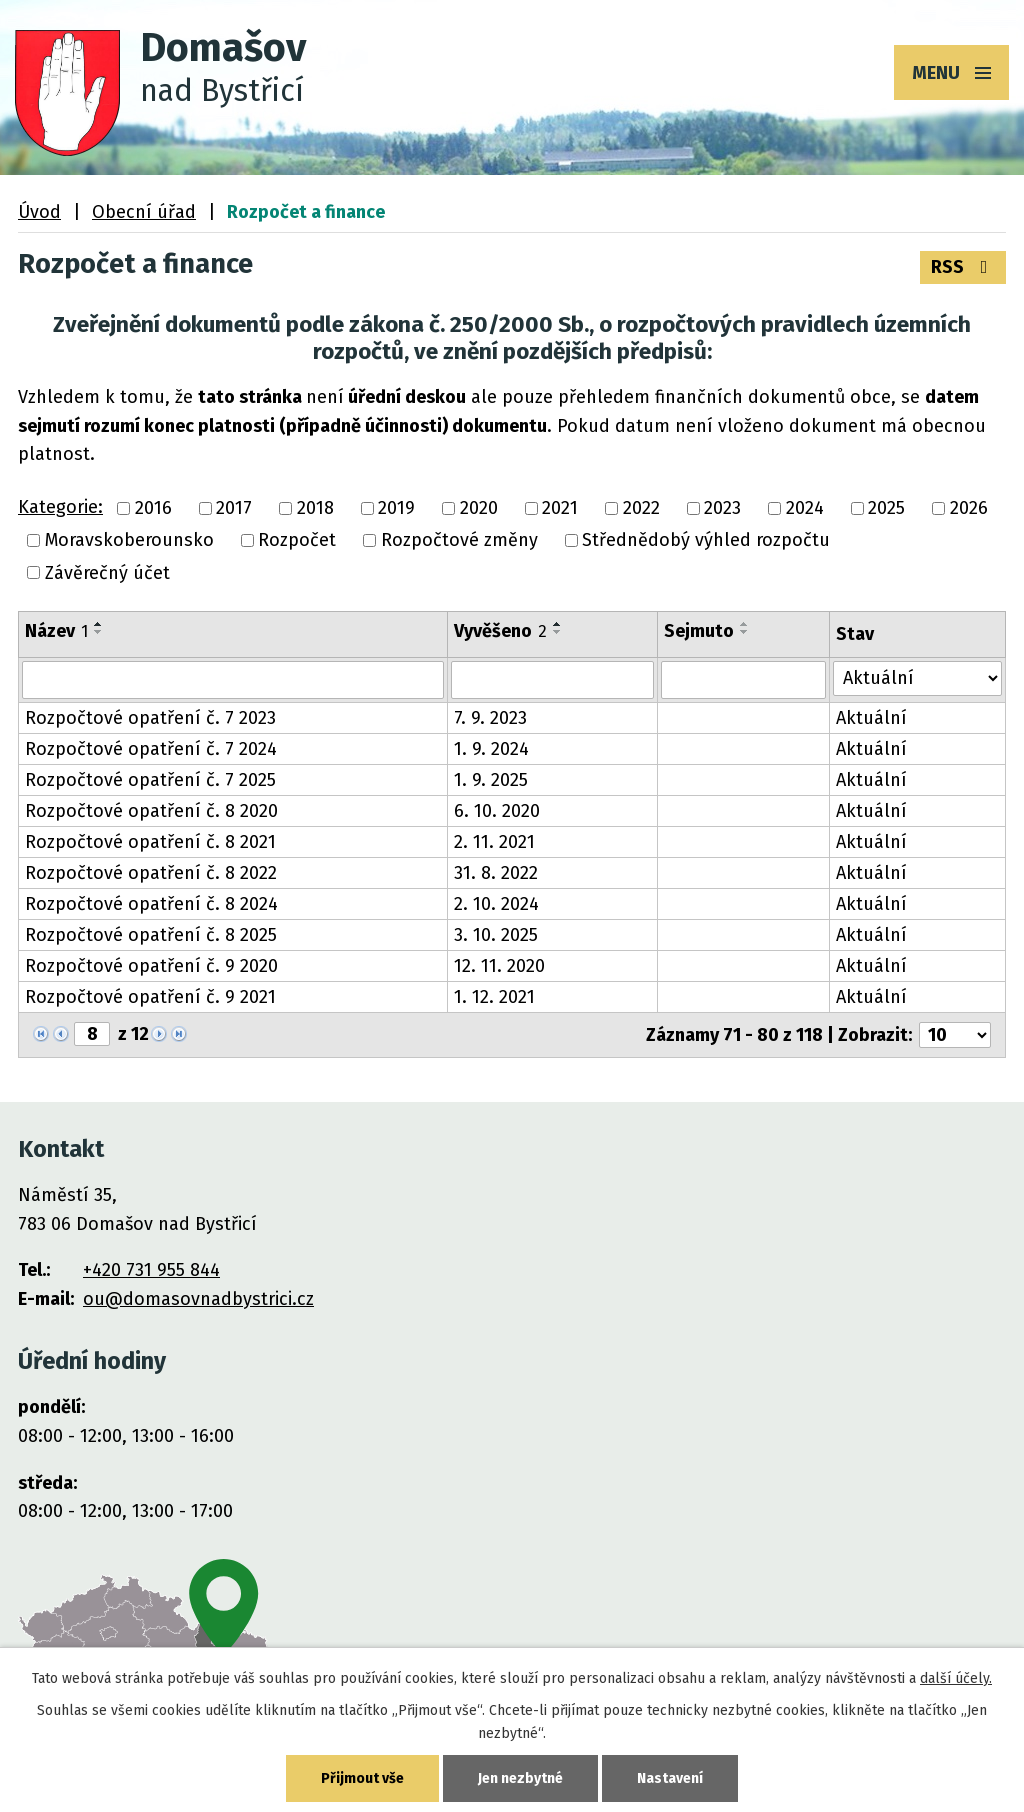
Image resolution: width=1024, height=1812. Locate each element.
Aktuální (871, 718)
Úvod (39, 212)
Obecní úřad (144, 212)
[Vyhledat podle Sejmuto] (744, 680)
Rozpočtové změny (459, 541)
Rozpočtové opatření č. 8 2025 (151, 935)
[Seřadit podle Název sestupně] (99, 632)
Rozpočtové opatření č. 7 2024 (151, 749)
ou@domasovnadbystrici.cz (198, 1299)
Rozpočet (297, 541)
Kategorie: (60, 507)
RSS (963, 267)
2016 (153, 508)
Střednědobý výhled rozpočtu (706, 541)
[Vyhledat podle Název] (233, 680)
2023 (722, 508)
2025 (886, 508)
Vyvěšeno (500, 631)
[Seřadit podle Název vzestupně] (99, 624)
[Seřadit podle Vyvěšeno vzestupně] (558, 624)
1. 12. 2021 (494, 997)
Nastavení (670, 1778)
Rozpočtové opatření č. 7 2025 (150, 780)
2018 (315, 508)
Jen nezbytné (520, 1778)
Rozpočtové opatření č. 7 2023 (150, 718)
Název (56, 631)
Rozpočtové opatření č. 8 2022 (151, 873)
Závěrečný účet (107, 573)
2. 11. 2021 (494, 842)
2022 (641, 508)
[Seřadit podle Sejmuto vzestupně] (745, 624)
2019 (396, 508)
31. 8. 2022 (496, 873)
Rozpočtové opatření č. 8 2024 (151, 904)
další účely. (956, 1678)
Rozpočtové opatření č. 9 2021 (150, 997)
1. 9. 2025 (491, 780)
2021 (560, 508)
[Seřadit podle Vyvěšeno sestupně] (558, 632)
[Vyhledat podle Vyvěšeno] (552, 680)
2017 (234, 508)
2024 (805, 508)
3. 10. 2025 (496, 935)
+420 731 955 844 (151, 1270)
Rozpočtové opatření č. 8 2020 (151, 811)
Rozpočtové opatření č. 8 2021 (150, 842)
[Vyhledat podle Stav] (917, 678)
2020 (479, 508)
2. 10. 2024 (496, 904)
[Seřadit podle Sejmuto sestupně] (745, 632)
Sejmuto (699, 631)
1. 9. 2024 (491, 749)
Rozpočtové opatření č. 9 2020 (151, 966)
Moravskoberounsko (129, 541)
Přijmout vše (362, 1778)
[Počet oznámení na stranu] (955, 1035)
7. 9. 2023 (490, 718)
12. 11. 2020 (499, 966)
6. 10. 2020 (497, 811)
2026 (969, 508)
